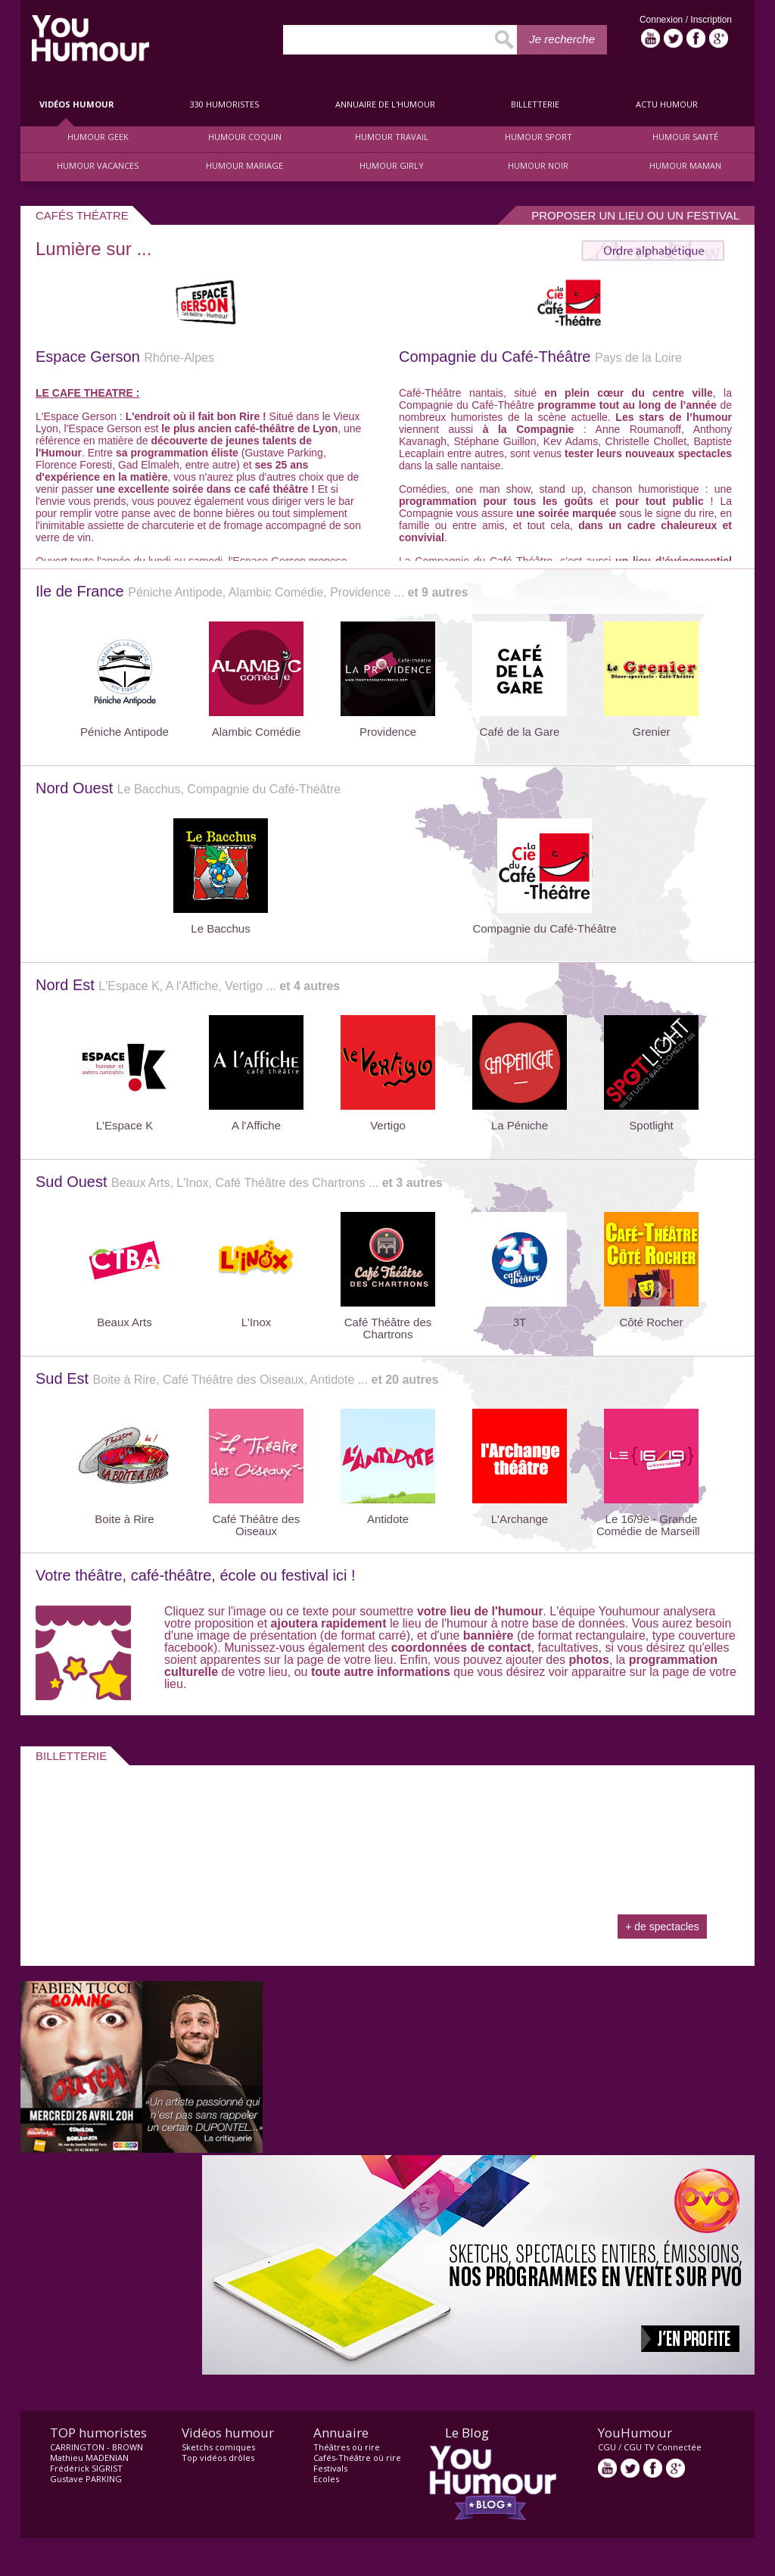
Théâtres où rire (346, 2447)
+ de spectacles (662, 1926)
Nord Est (188, 985)
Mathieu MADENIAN (89, 2457)
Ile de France (252, 591)
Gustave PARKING (86, 2478)
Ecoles (326, 2478)
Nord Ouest (188, 788)
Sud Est (237, 1378)
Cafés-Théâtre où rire (357, 2457)
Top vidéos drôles (218, 2457)
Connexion (663, 19)
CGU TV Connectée (663, 2447)
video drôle (90, 38)
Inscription (711, 19)
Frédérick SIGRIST (86, 2468)
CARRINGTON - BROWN (96, 2447)
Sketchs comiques (218, 2447)
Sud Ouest (239, 1181)
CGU (607, 2447)
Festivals (330, 2468)
